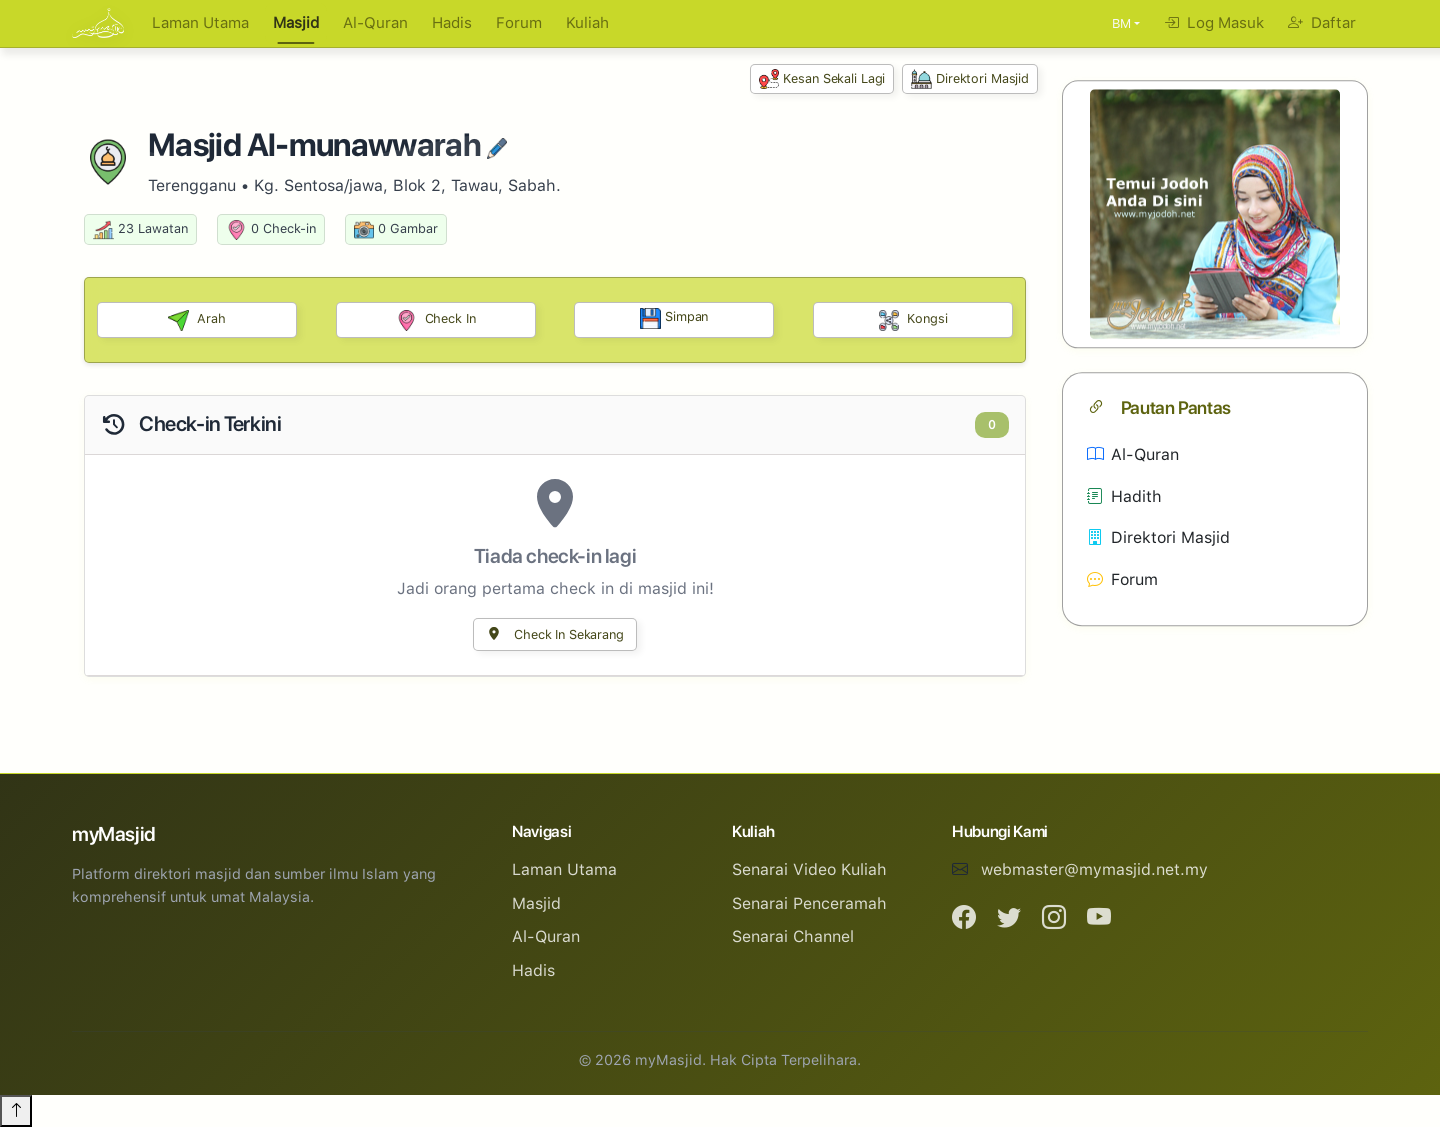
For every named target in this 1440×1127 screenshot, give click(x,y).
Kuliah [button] (587, 23)
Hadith (1124, 496)
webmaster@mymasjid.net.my (1094, 869)
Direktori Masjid (970, 79)
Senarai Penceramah (809, 903)
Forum (519, 23)
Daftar (1322, 23)
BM (1121, 23)
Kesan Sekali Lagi (822, 79)
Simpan (674, 318)
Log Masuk (1214, 23)
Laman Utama (200, 23)
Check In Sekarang (555, 634)
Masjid (296, 23)
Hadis (452, 23)
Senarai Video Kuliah (809, 869)
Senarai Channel (793, 936)
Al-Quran (375, 23)
